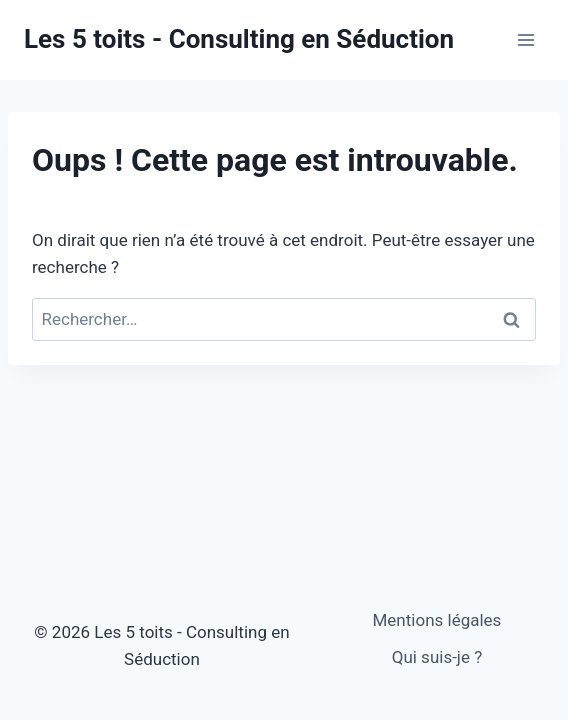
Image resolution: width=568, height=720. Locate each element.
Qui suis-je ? (437, 657)
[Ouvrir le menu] (525, 39)
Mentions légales (437, 620)
